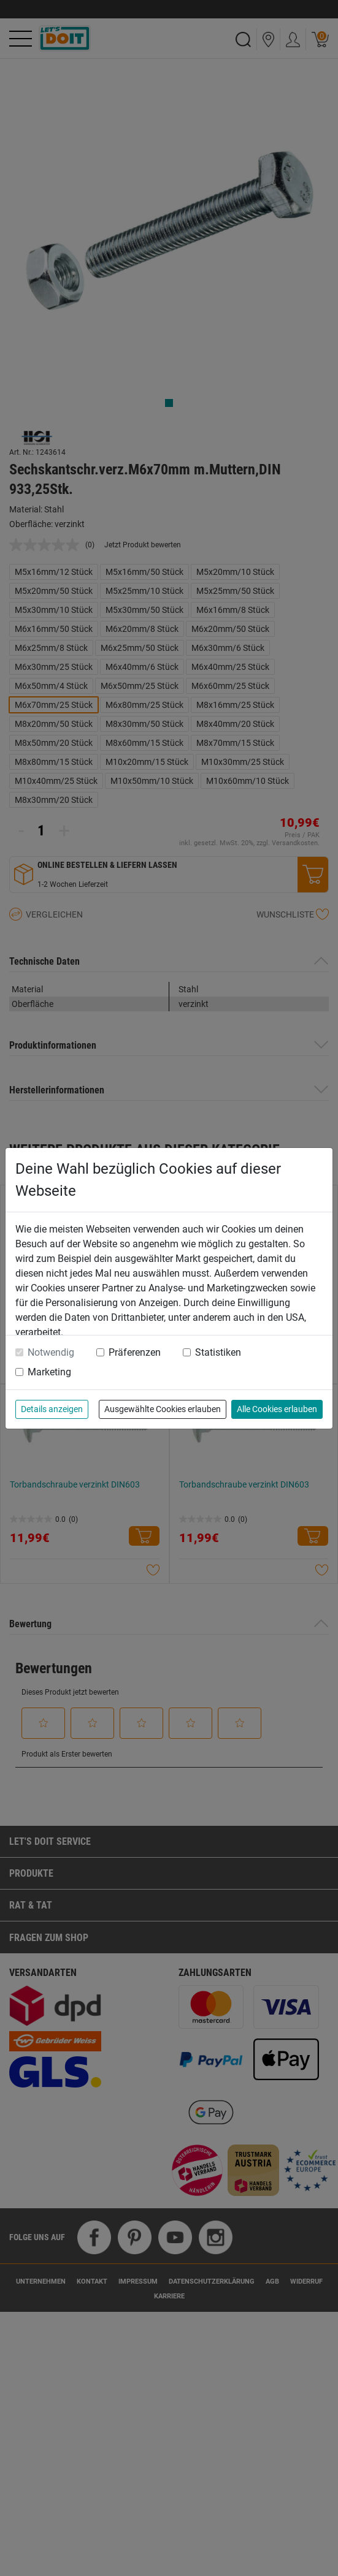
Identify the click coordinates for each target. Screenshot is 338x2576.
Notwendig (51, 1352)
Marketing (49, 1372)
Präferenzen (135, 1352)
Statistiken (218, 1352)
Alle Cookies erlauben (277, 1409)
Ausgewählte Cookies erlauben (162, 1409)
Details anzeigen (52, 1409)
